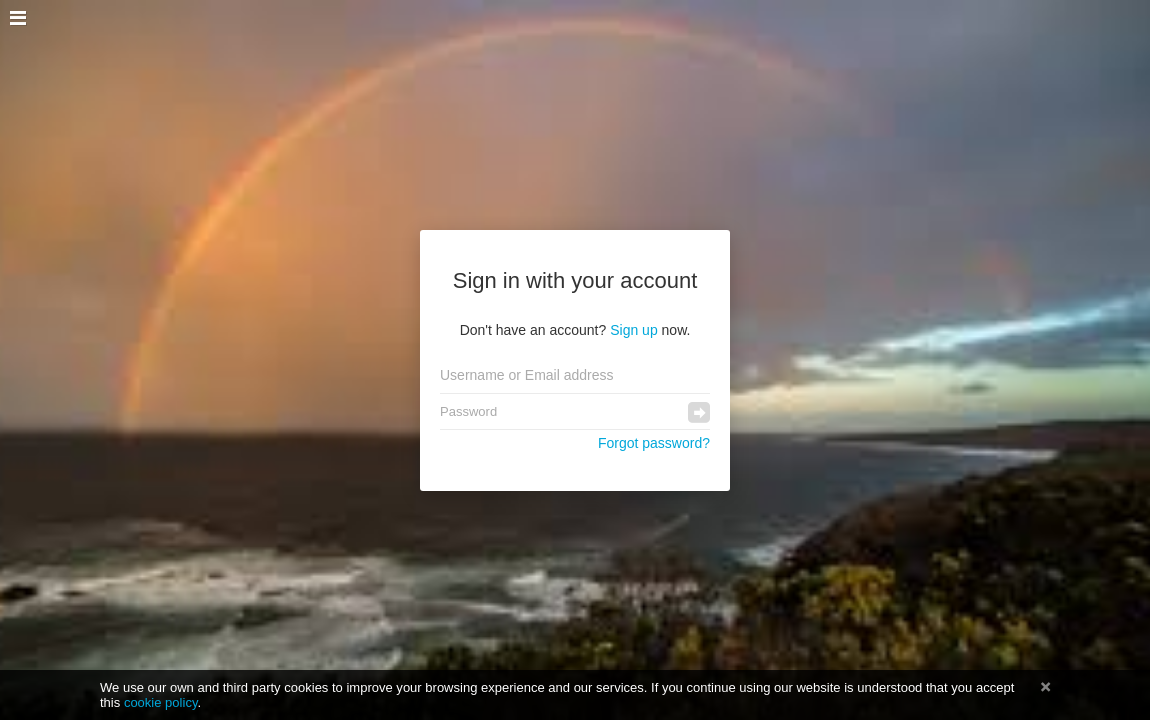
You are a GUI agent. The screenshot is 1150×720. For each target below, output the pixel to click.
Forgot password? (654, 443)
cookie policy (161, 702)
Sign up (633, 330)
